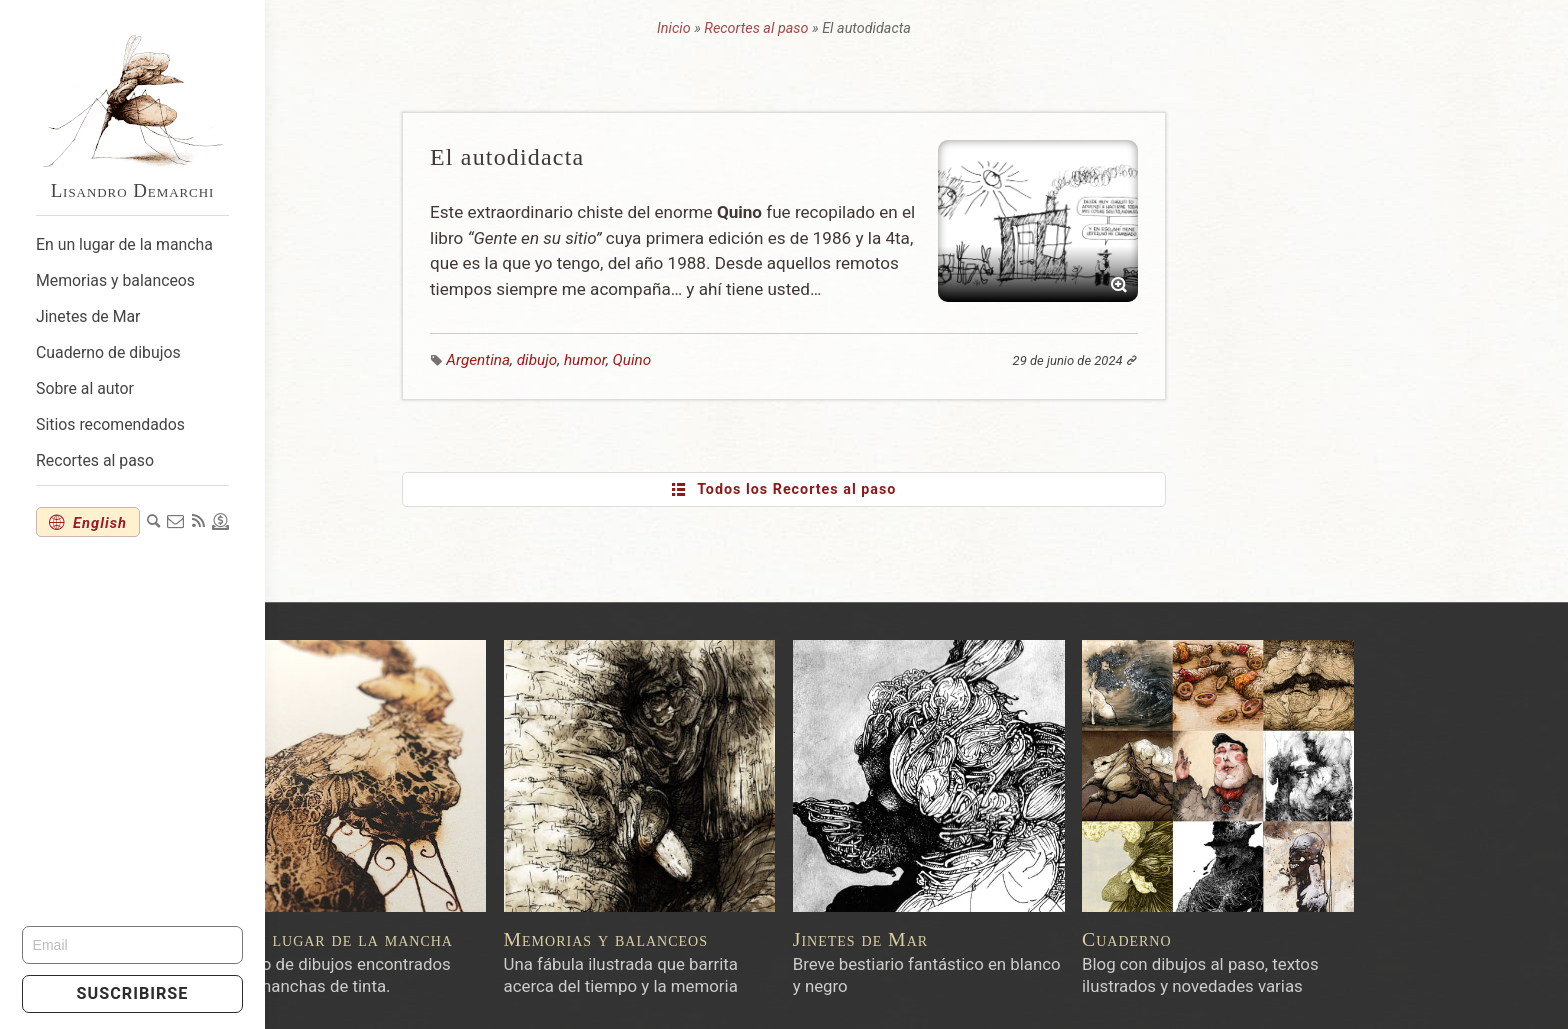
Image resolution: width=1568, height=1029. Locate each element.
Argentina (614, 360)
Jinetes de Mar (88, 316)
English (103, 523)
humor (721, 360)
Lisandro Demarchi (133, 190)
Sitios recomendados (110, 424)
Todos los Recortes (919, 490)
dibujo (673, 360)
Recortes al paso (95, 460)
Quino (767, 360)
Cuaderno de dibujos (108, 352)
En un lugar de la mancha (124, 244)
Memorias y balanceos (115, 280)
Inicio (809, 28)
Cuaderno (1262, 939)
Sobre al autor (85, 388)
